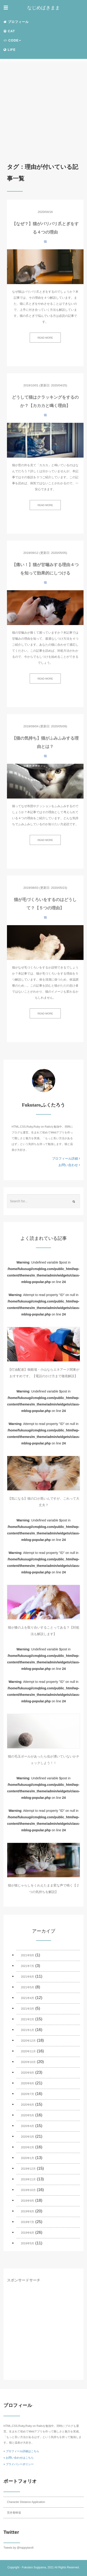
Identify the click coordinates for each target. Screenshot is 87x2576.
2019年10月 (28, 2190)
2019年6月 (27, 2232)
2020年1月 (27, 2158)
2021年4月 (27, 1998)
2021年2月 (27, 2019)
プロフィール (16, 22)
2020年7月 (27, 2094)
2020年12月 (28, 2040)
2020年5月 (27, 2115)
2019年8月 (27, 2211)
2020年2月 (27, 2147)
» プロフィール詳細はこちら (21, 2451)
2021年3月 (27, 2008)
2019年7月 (27, 2222)
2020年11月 (28, 2051)
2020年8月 (27, 2083)
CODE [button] (12, 40)
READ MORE (45, 337)
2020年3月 (27, 2136)
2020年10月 (28, 2062)
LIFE (9, 49)
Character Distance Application (26, 2502)
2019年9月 (27, 2200)
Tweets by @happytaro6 (18, 2547)
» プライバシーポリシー (18, 2464)
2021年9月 (27, 1955)
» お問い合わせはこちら (18, 2457)
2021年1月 (27, 2030)
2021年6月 (27, 1976)
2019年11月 (28, 2179)
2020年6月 (27, 2104)
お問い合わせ (69, 1165)
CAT (9, 31)
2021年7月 (27, 1966)
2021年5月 (27, 1987)
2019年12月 (28, 2168)
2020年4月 (27, 2126)
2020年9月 (27, 2072)
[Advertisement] (43, 104)
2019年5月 (27, 2243)
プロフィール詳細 (66, 1158)
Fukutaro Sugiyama (34, 2567)
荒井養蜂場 (14, 2512)
